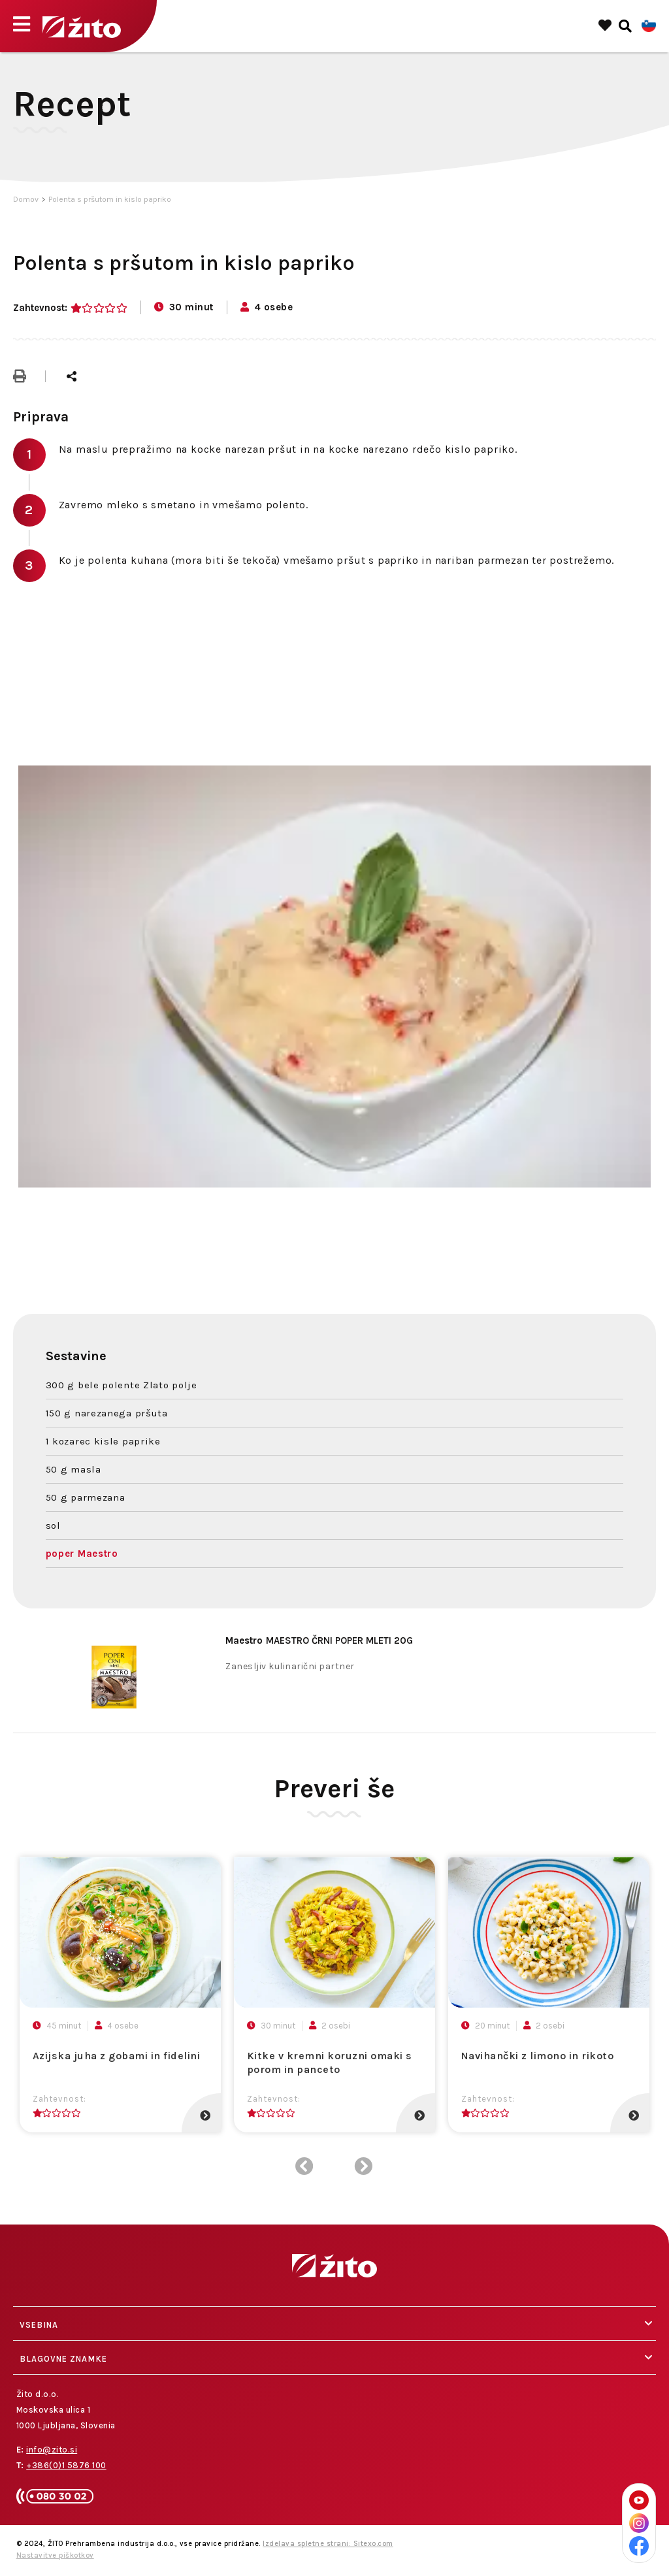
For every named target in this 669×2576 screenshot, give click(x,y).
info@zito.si (51, 2449)
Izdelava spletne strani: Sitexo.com (328, 2543)
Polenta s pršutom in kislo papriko (109, 199)
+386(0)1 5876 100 (66, 2465)
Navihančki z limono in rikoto (537, 2055)
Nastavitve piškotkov (55, 2555)
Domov (26, 199)
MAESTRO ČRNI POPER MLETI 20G (319, 1640)
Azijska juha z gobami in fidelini (117, 2055)
